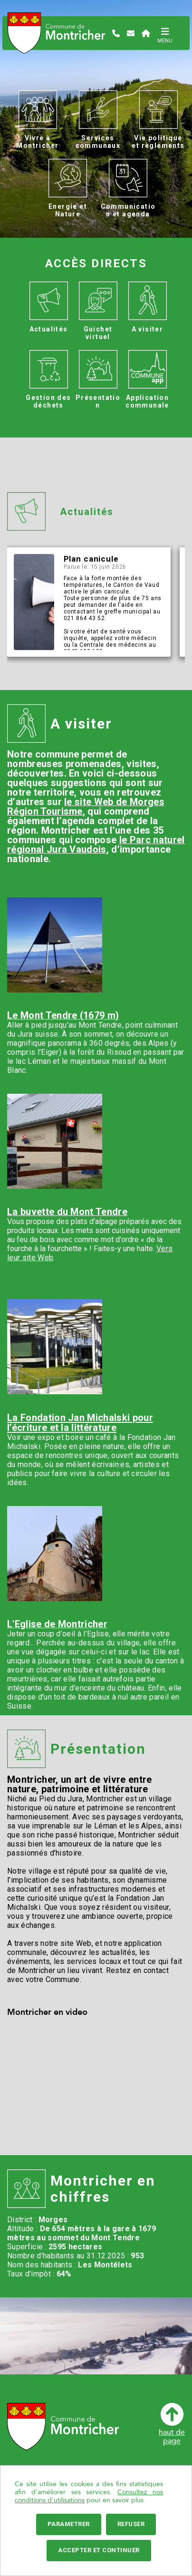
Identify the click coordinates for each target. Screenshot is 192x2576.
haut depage (172, 2424)
